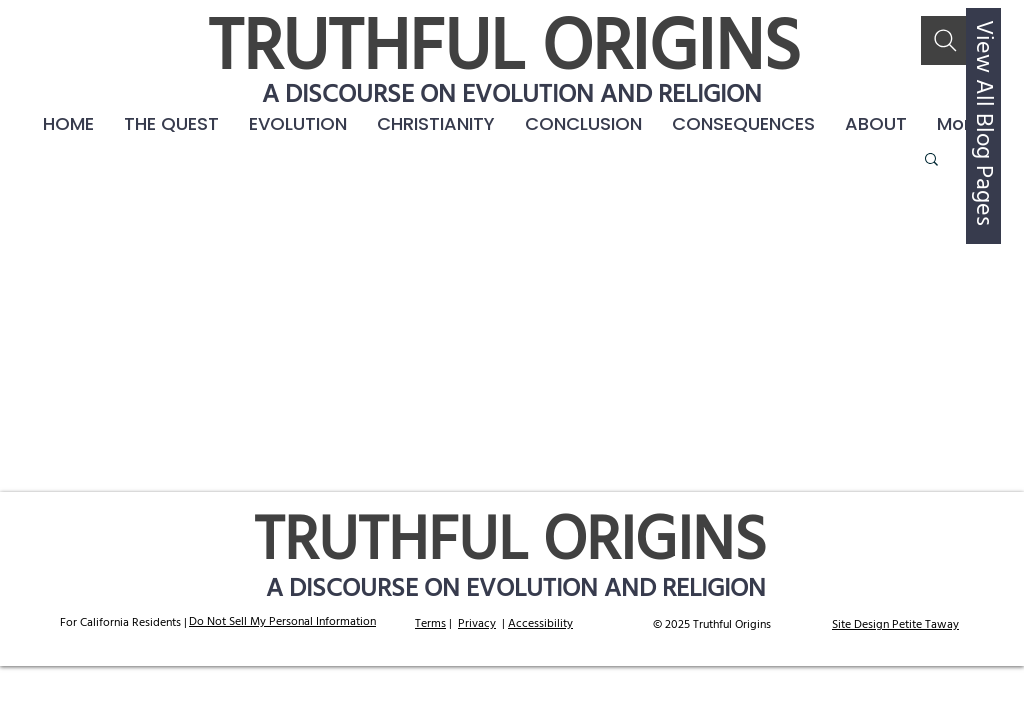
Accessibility (540, 624)
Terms (430, 624)
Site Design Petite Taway (895, 625)
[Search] (945, 40)
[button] (743, 124)
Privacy (477, 624)
